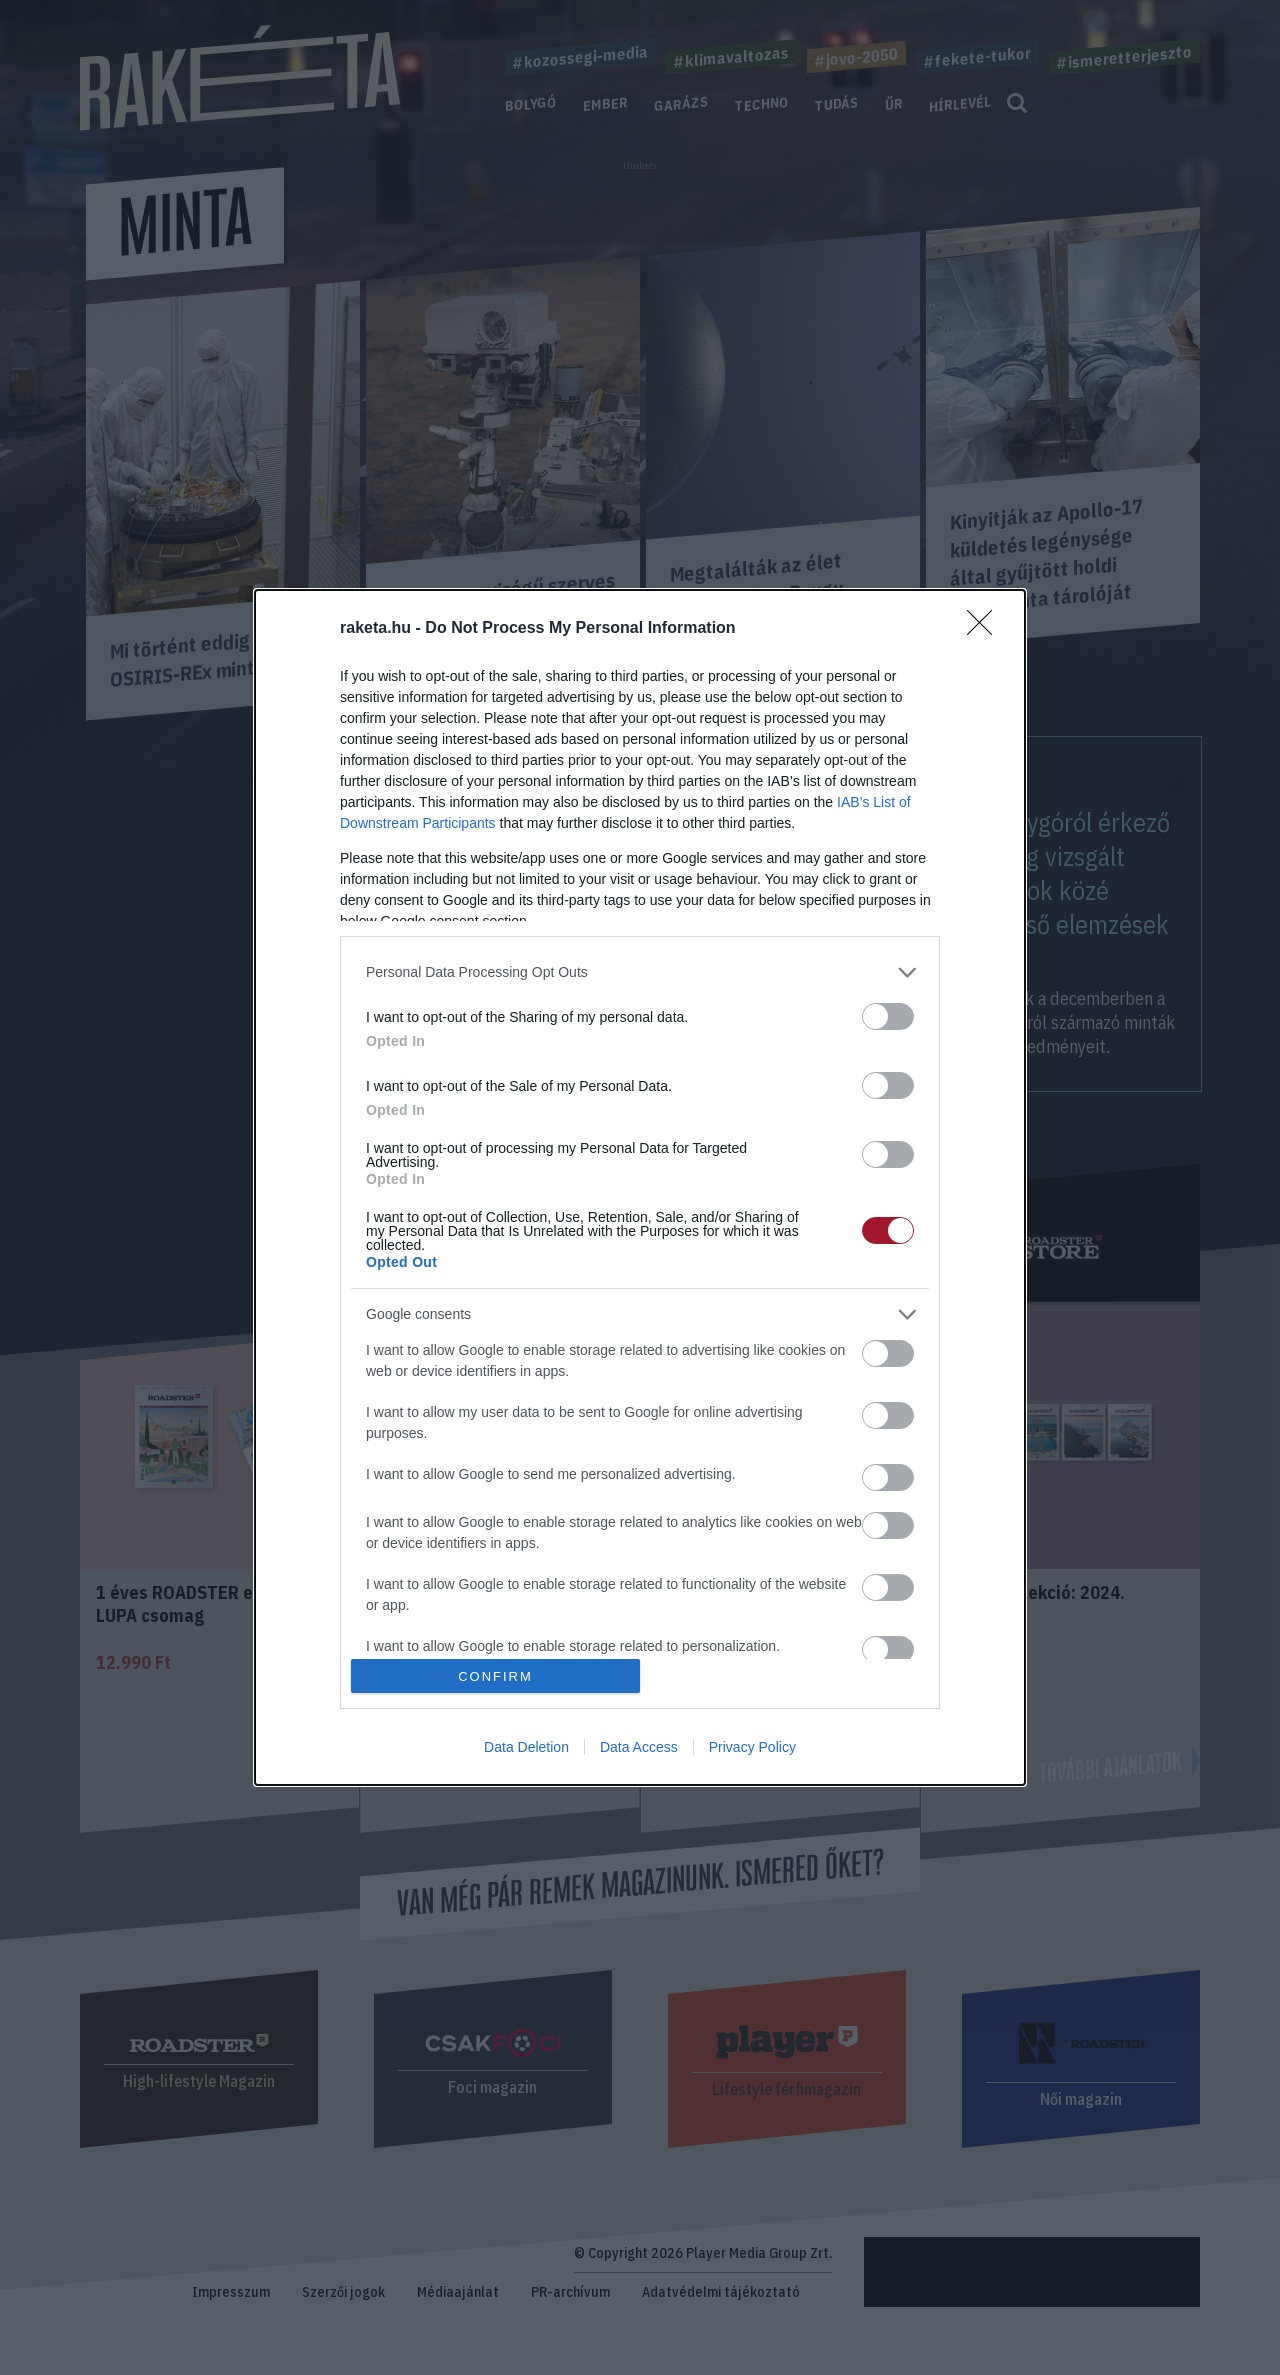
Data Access (639, 1747)
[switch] (888, 1016)
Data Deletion (526, 1747)
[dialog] (640, 1188)
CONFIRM (495, 1676)
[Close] (986, 629)
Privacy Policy (752, 1747)
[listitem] (640, 972)
